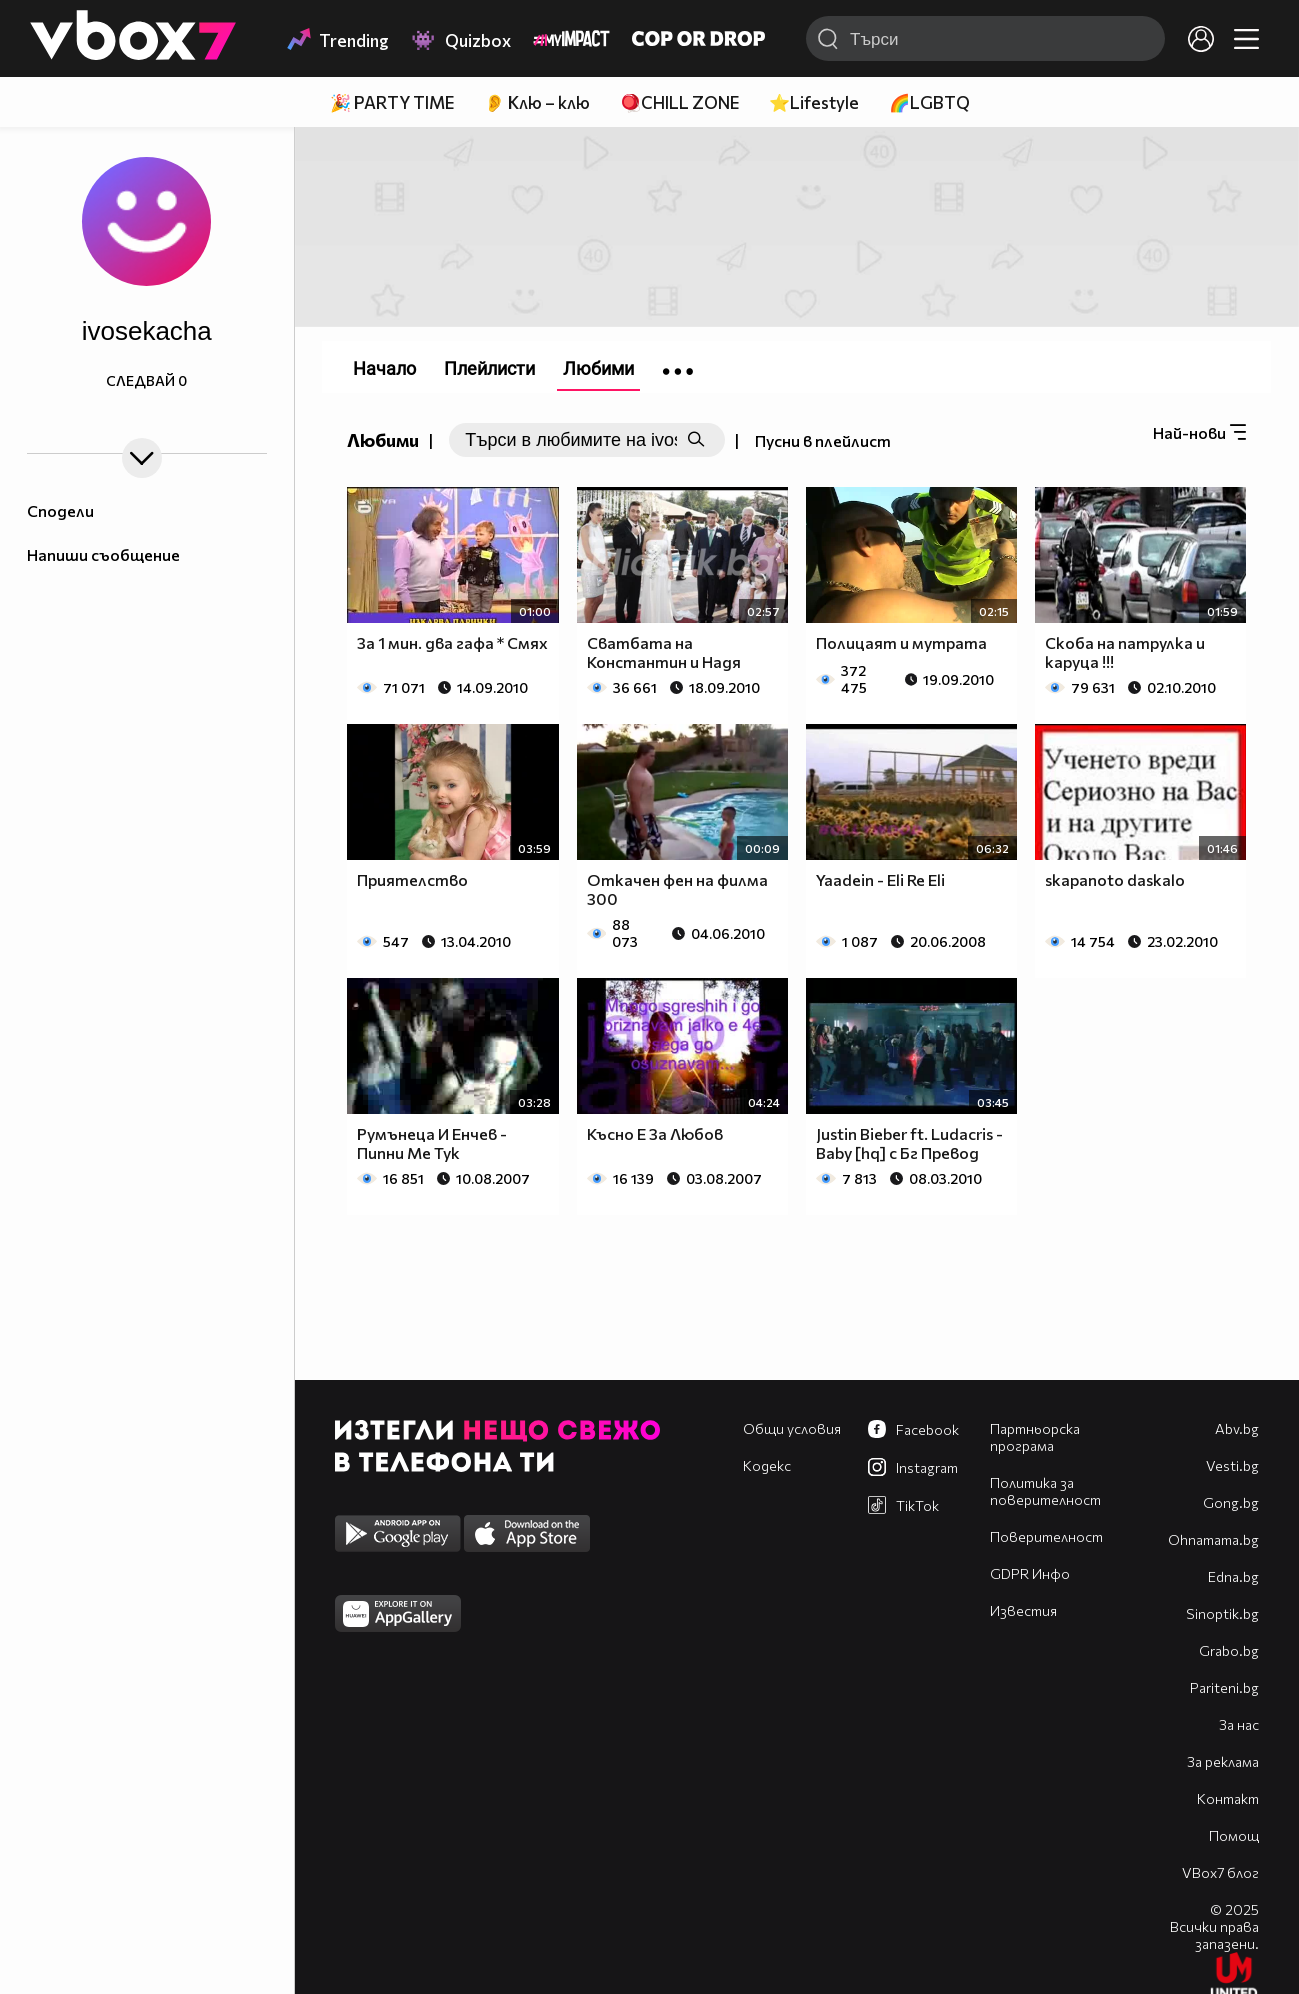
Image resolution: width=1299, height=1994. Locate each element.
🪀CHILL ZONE (679, 102)
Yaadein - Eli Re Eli (880, 879)
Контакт (1228, 1798)
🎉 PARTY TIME (392, 102)
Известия (1023, 1610)
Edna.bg (1233, 1576)
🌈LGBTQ (929, 102)
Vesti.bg (1232, 1465)
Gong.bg (1231, 1502)
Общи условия (792, 1428)
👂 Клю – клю (537, 102)
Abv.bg (1237, 1428)
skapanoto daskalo (1115, 879)
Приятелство (412, 879)
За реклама (1223, 1761)
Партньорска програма (1035, 1437)
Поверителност (1046, 1536)
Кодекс (767, 1465)
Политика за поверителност (1045, 1491)
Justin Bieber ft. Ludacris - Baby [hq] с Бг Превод (909, 1143)
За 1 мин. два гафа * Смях (452, 642)
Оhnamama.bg (1213, 1539)
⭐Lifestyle (814, 102)
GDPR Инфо (1030, 1573)
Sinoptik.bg (1222, 1613)
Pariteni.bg (1224, 1687)
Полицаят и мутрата (901, 642)
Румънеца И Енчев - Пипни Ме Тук (432, 1143)
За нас (1239, 1724)
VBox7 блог (1220, 1872)
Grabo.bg (1229, 1650)
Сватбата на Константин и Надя (664, 652)
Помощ (1234, 1835)
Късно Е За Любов (655, 1133)
